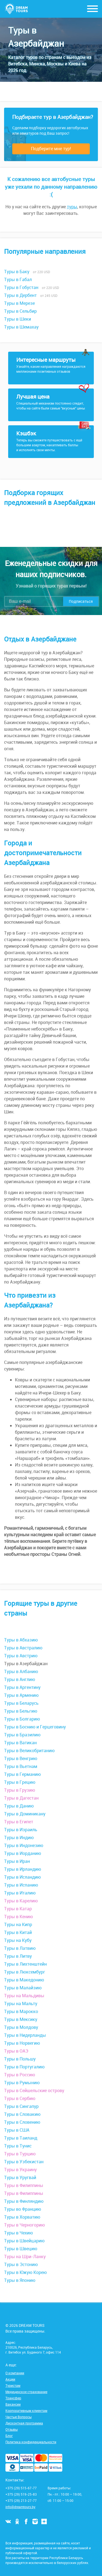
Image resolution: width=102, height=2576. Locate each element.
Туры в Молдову (21, 2027)
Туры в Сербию (19, 2098)
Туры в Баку (16, 272)
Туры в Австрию (21, 1656)
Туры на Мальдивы (24, 1996)
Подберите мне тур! (51, 149)
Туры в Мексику (20, 2019)
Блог (9, 2435)
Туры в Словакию (22, 2114)
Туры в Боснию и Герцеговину (35, 1727)
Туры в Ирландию (22, 1869)
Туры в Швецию (20, 2249)
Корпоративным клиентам (26, 2410)
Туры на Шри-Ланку (25, 2256)
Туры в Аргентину (22, 1687)
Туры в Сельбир (20, 311)
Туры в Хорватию (22, 2217)
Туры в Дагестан (21, 1798)
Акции (10, 2379)
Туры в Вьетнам (20, 1766)
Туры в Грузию (19, 1790)
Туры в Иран (17, 1861)
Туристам (12, 2385)
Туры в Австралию (23, 1648)
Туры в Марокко (21, 2011)
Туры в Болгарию (22, 1719)
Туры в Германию (22, 1774)
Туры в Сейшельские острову (34, 2090)
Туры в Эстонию (21, 2264)
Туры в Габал (18, 279)
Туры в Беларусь (21, 1703)
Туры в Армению (21, 1695)
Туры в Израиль (20, 1830)
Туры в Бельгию (20, 1711)
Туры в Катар (18, 1909)
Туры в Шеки (17, 319)
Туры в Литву (18, 1956)
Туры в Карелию (21, 1901)
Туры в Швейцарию (24, 2241)
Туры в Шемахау (21, 327)
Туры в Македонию (24, 1980)
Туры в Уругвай (20, 2177)
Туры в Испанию (21, 1885)
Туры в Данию (19, 1806)
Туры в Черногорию (24, 2225)
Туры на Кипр (18, 1924)
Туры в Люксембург (24, 1972)
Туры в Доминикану (24, 1814)
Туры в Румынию (22, 2083)
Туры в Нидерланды (25, 2035)
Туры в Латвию (20, 1948)
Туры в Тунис (18, 2146)
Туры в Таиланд (20, 2138)
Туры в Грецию (19, 1782)
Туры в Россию (19, 2075)
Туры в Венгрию (20, 1758)
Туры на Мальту (20, 2003)
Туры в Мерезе (19, 303)
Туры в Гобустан (21, 287)
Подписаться (81, 601)
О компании (14, 2373)
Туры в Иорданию (22, 1853)
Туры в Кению (18, 1917)
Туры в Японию (19, 2280)
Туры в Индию (19, 1837)
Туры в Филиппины (23, 2185)
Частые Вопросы (18, 2417)
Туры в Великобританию (29, 1751)
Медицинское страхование (26, 2392)
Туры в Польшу (20, 2059)
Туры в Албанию (21, 1671)
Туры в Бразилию (22, 1735)
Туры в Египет (18, 1822)
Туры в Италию (20, 1893)
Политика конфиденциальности (30, 2442)
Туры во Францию (22, 2209)
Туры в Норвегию (22, 2043)
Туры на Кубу (18, 1940)
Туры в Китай (18, 1932)
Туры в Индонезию (23, 1845)
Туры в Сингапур (21, 2106)
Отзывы (11, 2429)
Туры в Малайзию (23, 1988)
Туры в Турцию (20, 2154)
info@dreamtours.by (20, 2507)
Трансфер (13, 2398)
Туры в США (16, 2130)
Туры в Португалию (24, 2067)
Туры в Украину (20, 2170)
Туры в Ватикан (20, 1743)
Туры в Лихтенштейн (25, 1964)
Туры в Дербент (20, 295)
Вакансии (13, 2404)
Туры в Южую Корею (25, 2272)
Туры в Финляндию (24, 2201)
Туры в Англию (19, 1679)
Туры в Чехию (18, 2233)
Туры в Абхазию (21, 1640)
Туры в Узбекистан (24, 2162)
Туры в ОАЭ (16, 2051)
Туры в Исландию (22, 1877)
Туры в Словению (22, 2122)
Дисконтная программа (24, 2423)
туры (72, 207)
